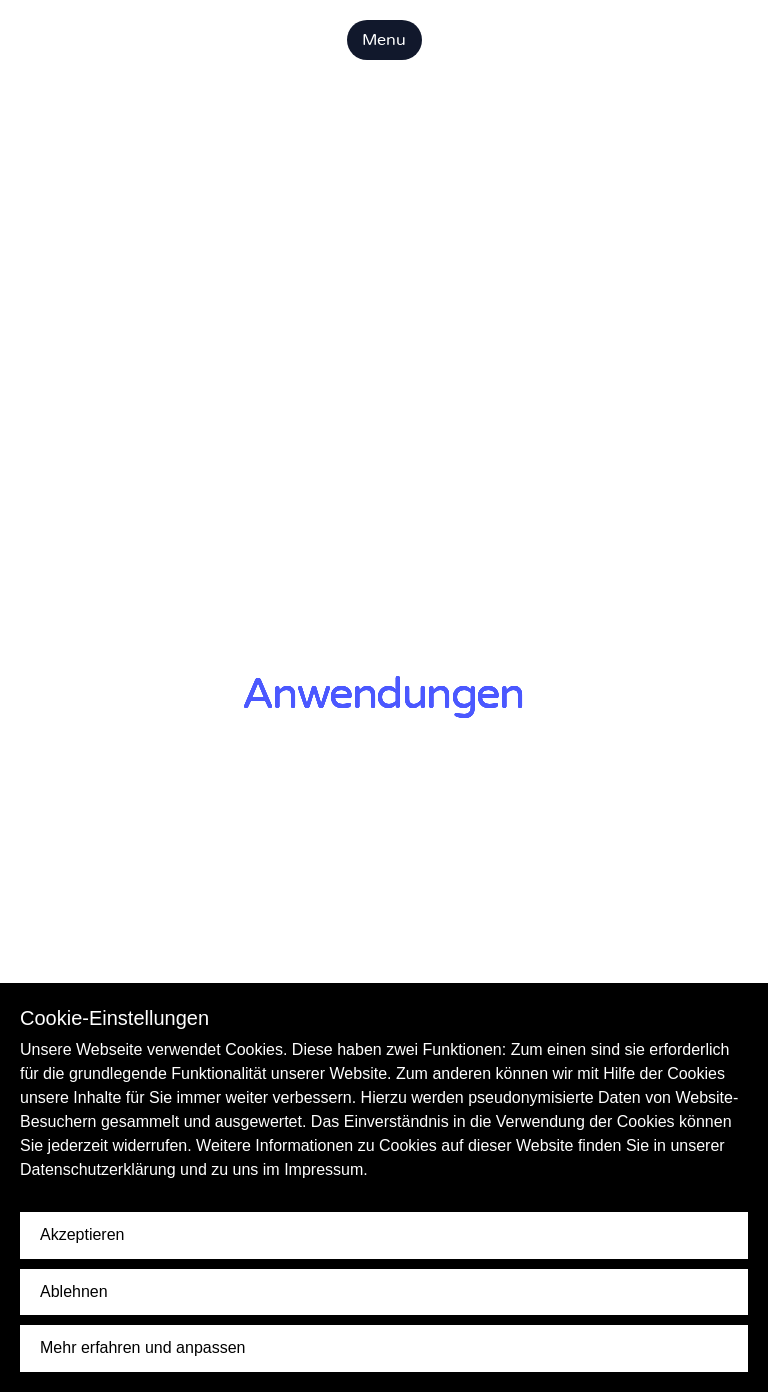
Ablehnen (74, 1291)
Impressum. (326, 1169)
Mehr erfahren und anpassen (142, 1347)
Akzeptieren (82, 1234)
